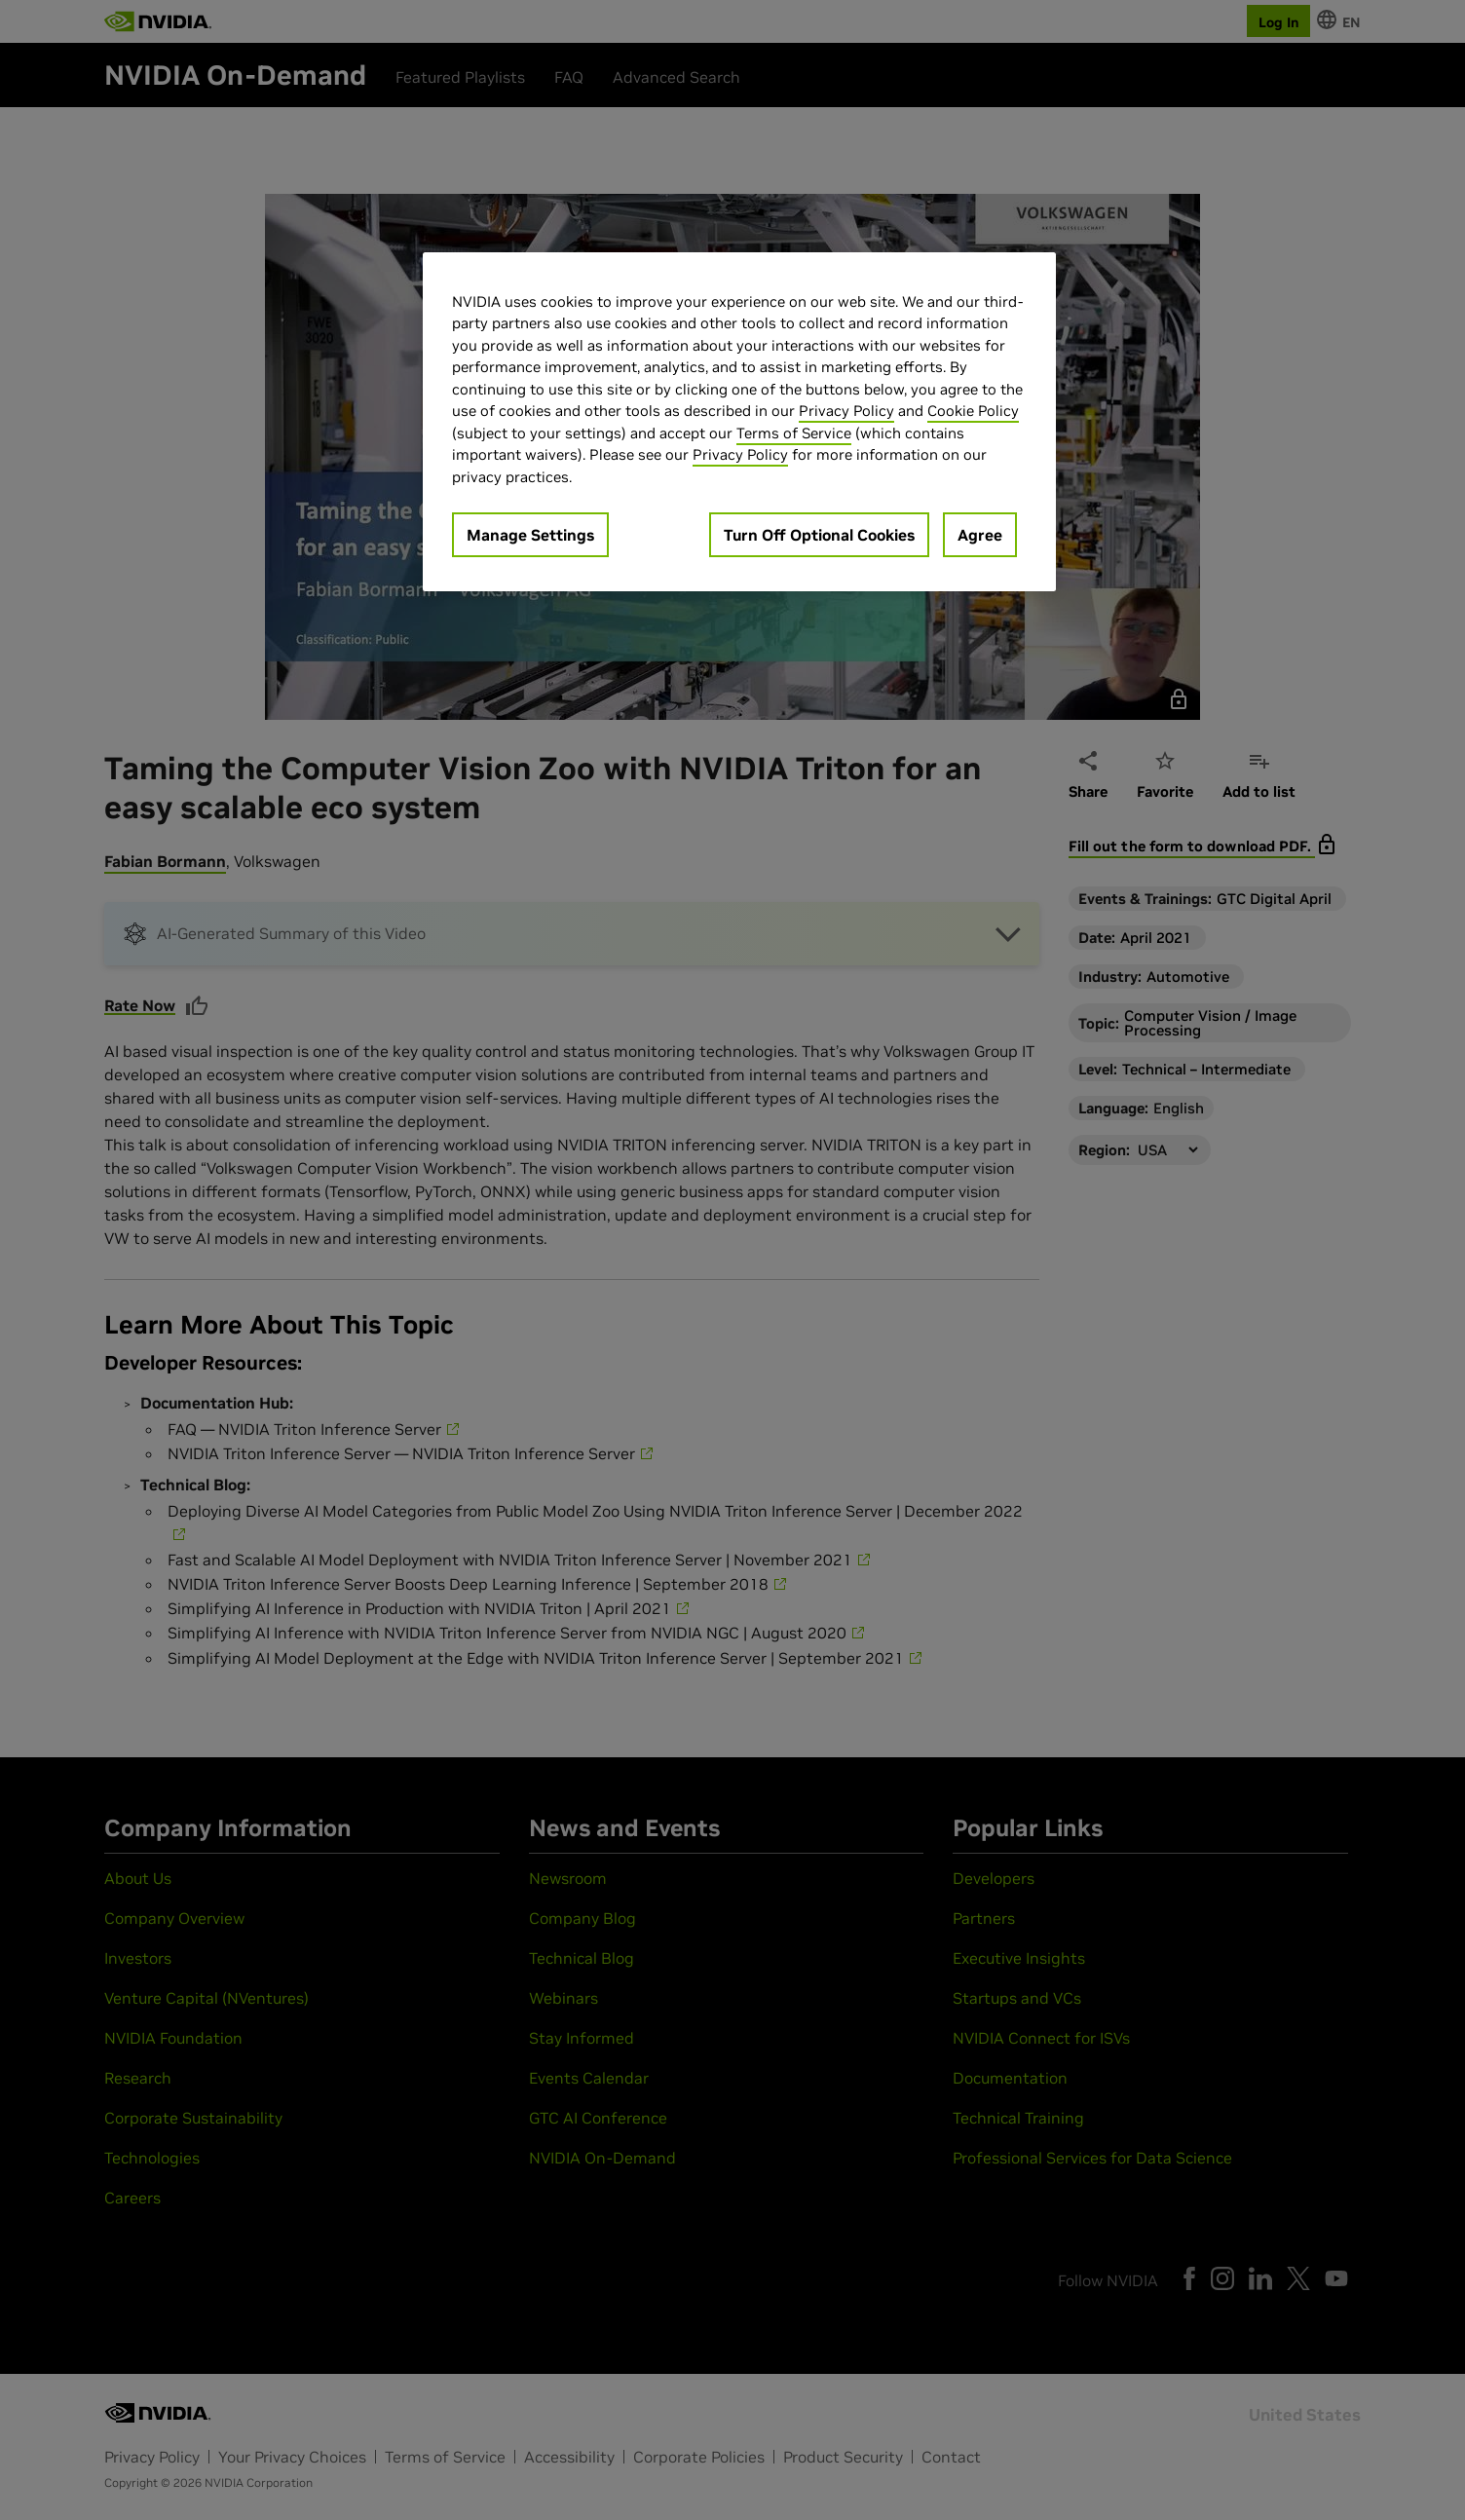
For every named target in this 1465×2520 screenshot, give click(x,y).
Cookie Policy (973, 410)
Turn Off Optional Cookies (819, 535)
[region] (739, 422)
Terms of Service (793, 433)
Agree (980, 535)
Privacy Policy (846, 410)
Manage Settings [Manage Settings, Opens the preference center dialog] (530, 535)
